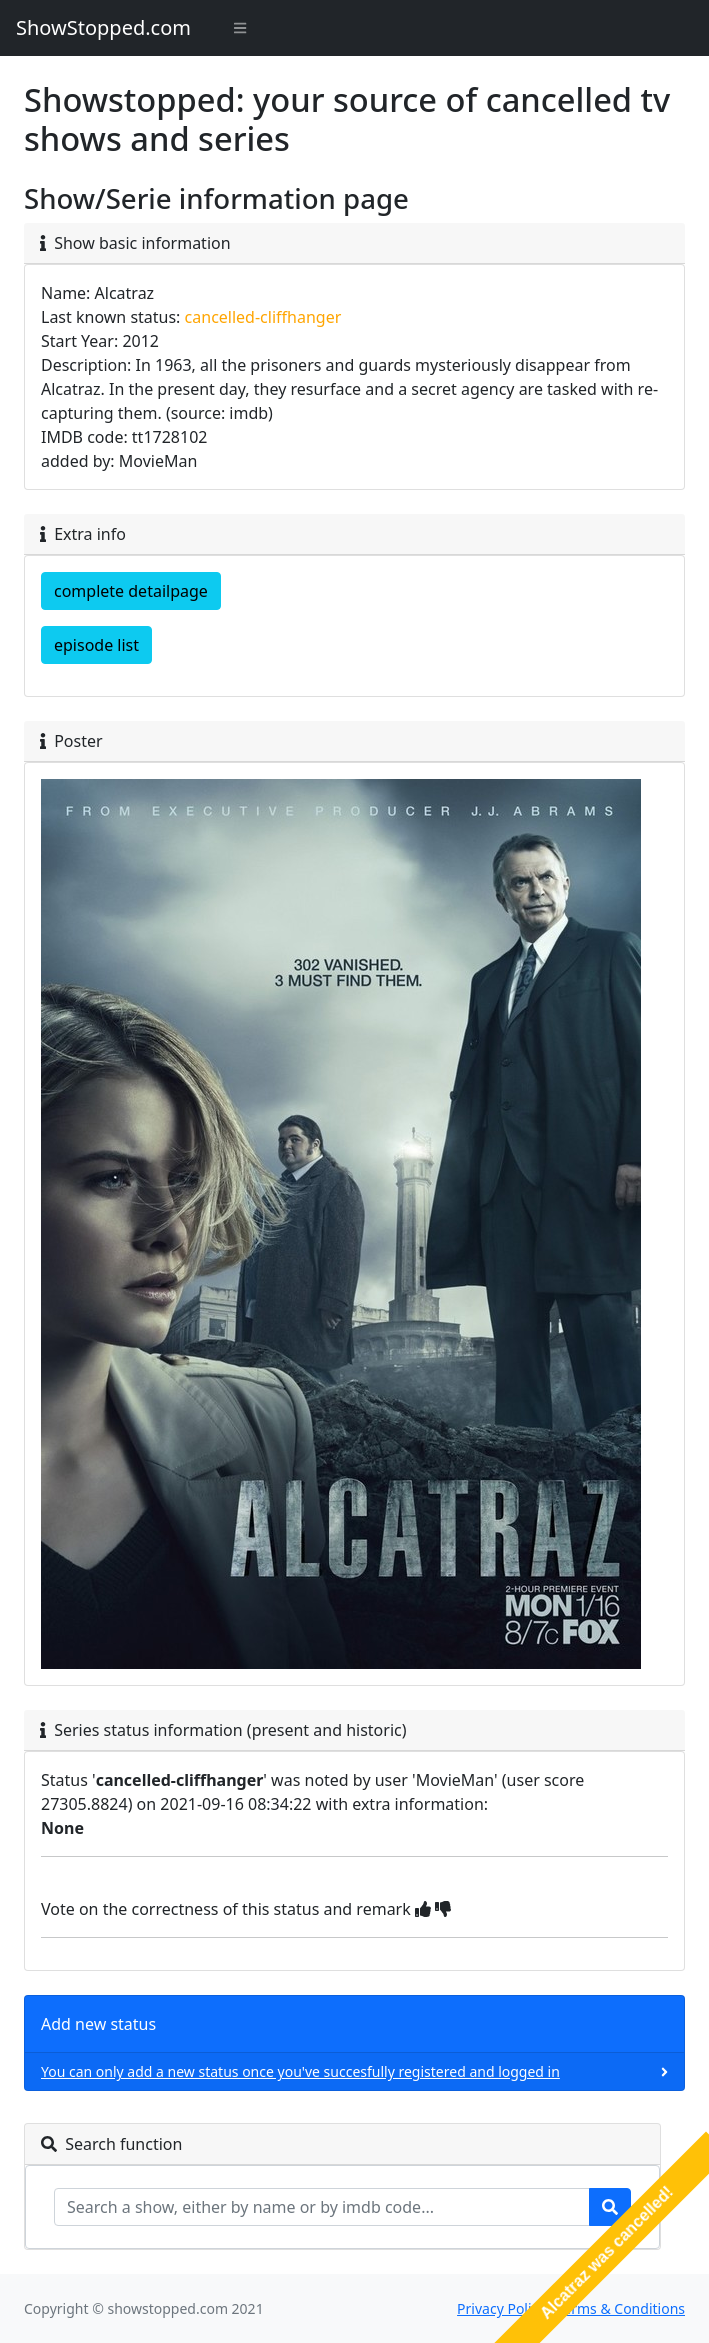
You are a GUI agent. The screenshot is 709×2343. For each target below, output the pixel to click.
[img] (423, 1909)
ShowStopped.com (103, 27)
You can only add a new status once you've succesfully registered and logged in (300, 2071)
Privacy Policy (501, 2308)
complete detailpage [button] (131, 591)
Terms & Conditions (621, 2308)
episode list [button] (96, 645)
